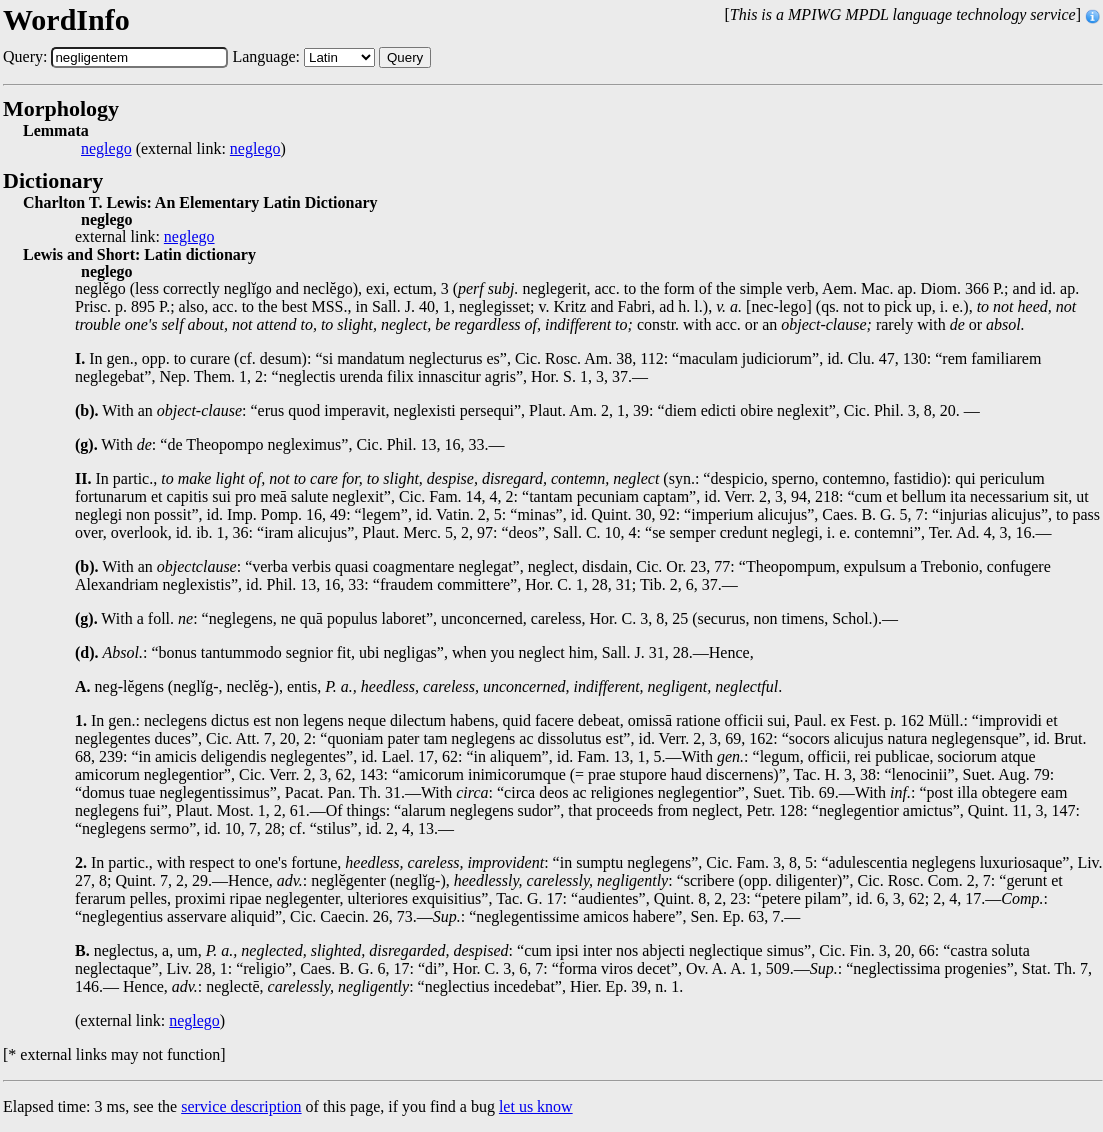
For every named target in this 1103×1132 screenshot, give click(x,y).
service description (241, 1106)
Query (405, 57)
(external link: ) (183, 149)
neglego (106, 149)
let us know (536, 1106)
